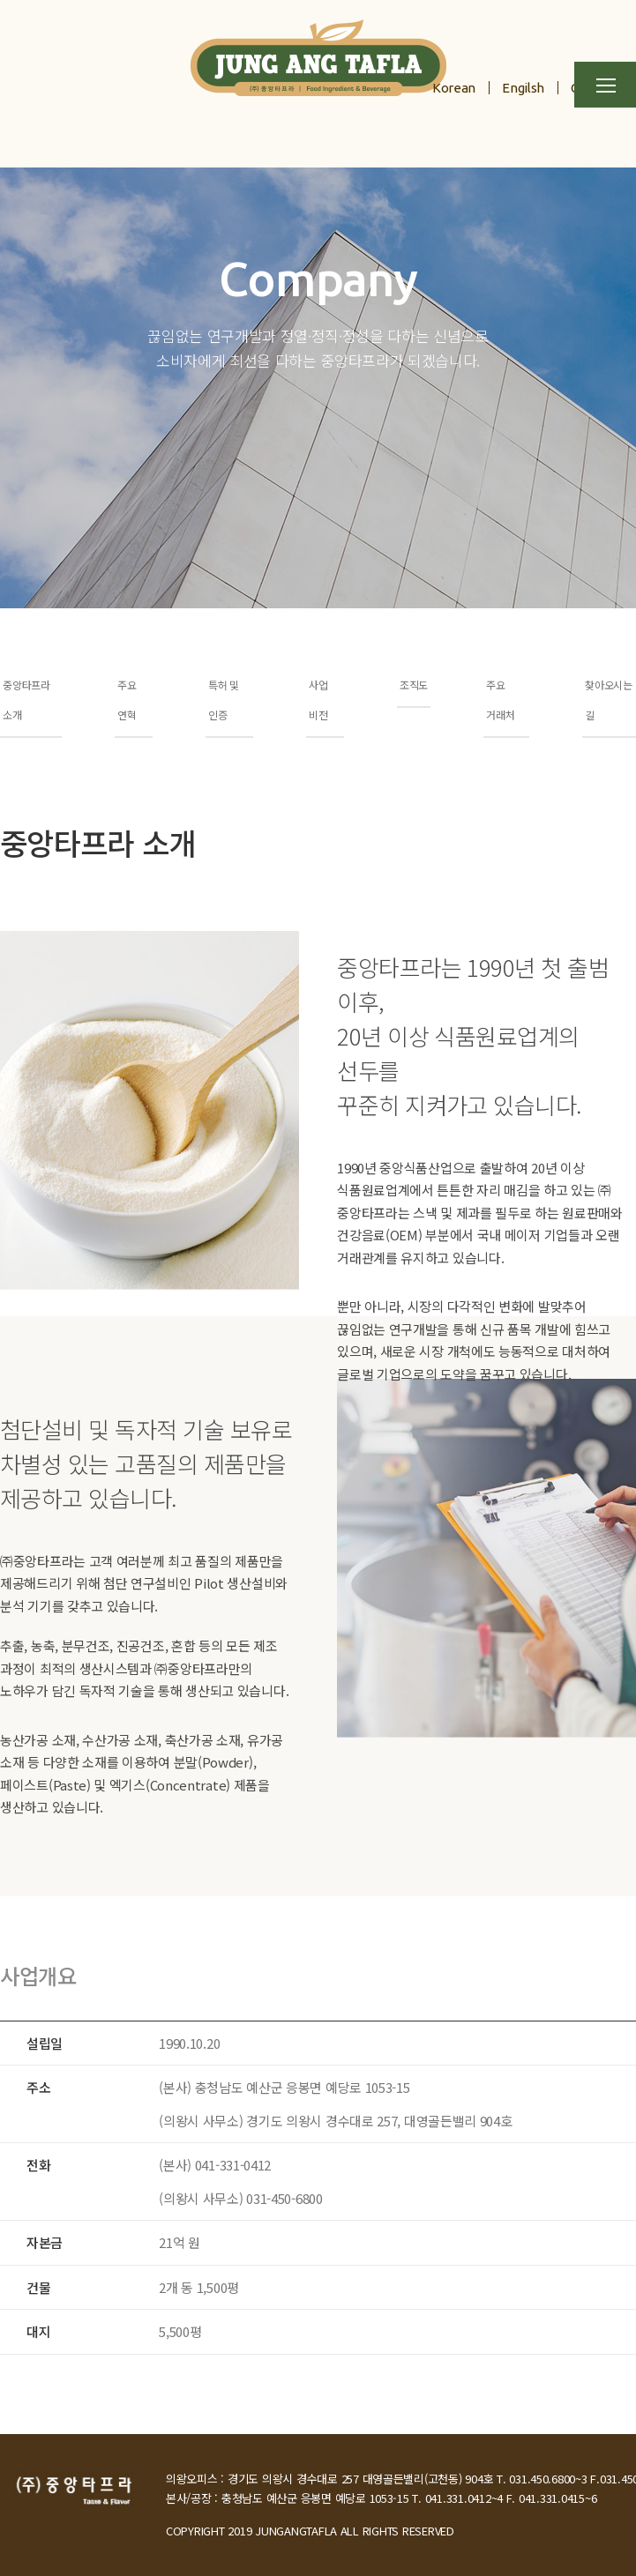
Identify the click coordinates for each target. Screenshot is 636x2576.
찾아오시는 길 (608, 699)
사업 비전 (318, 699)
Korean (453, 87)
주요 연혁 (127, 699)
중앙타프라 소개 (26, 699)
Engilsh (523, 87)
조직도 (414, 684)
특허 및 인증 (223, 699)
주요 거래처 (500, 699)
